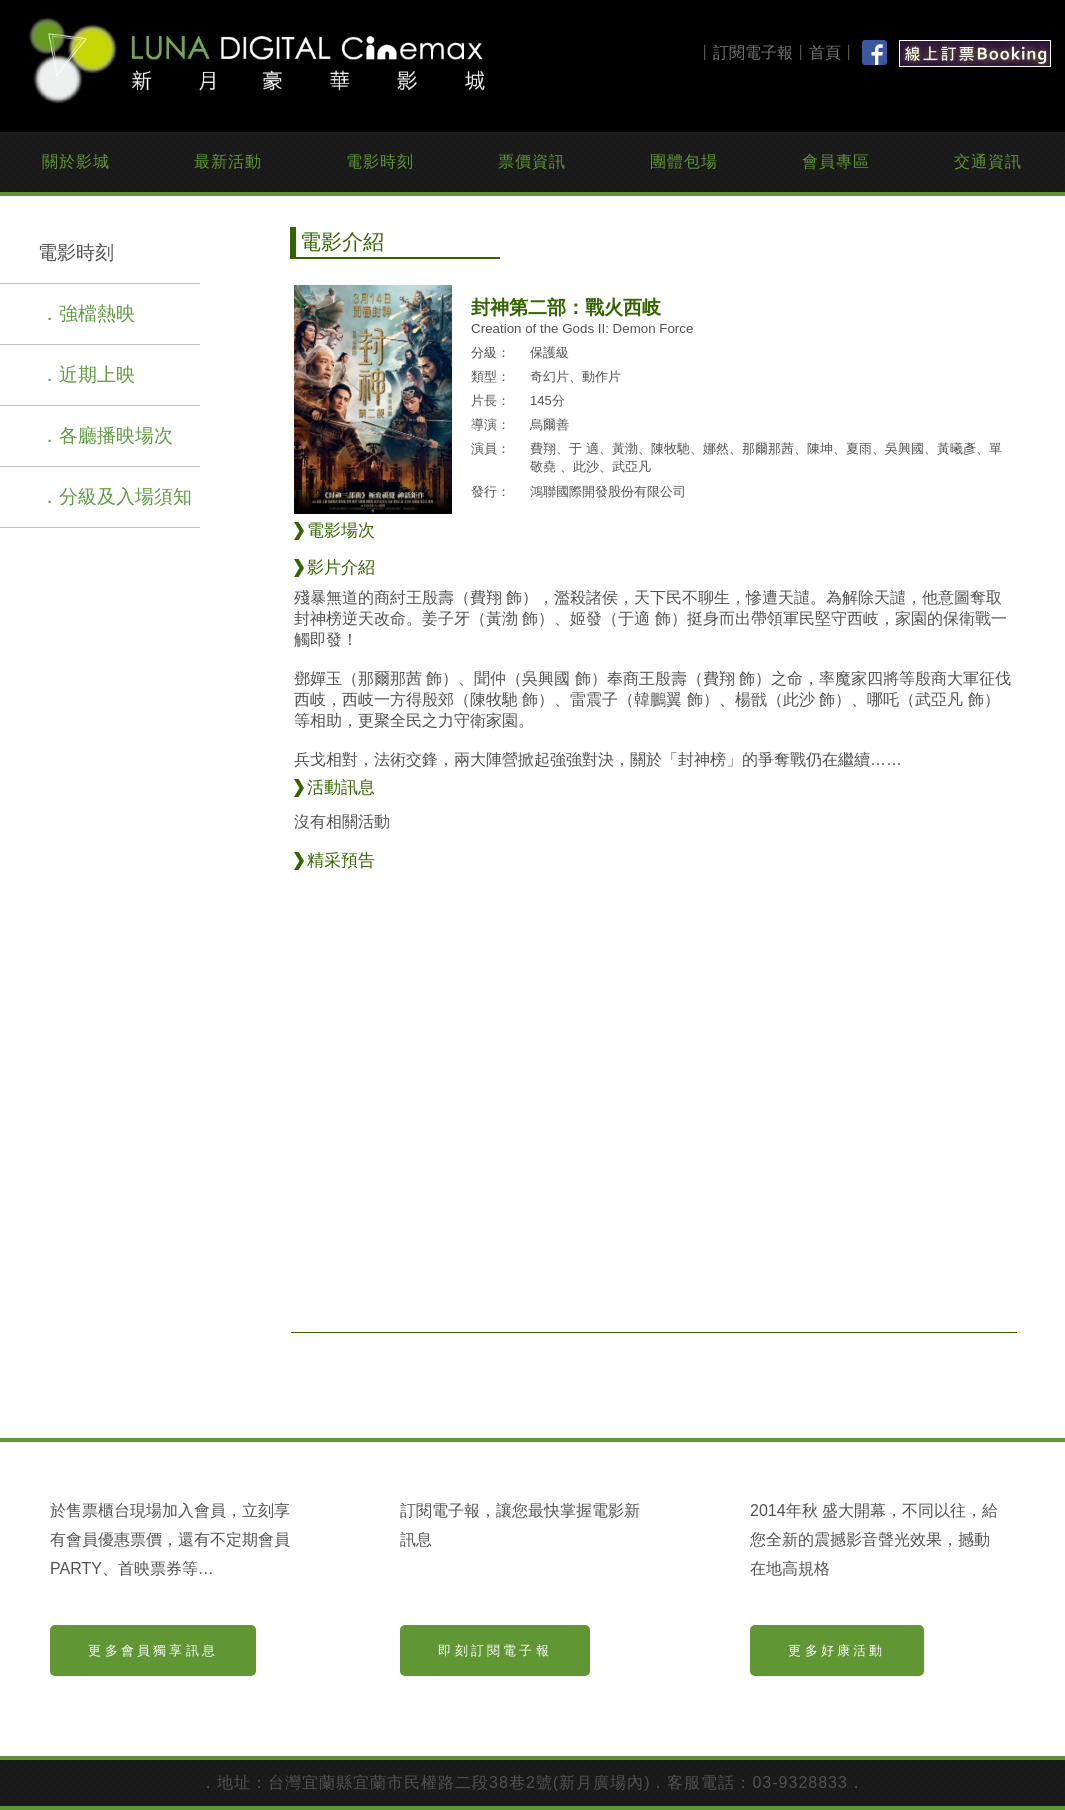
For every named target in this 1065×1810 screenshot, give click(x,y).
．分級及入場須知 (116, 496)
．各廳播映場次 (106, 435)
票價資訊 (532, 161)
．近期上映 (87, 374)
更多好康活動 (836, 1650)
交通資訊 (988, 161)
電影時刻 (380, 161)
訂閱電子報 (753, 52)
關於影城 (76, 161)
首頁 (825, 52)
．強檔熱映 (87, 313)
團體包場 (684, 161)
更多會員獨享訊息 (153, 1650)
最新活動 (228, 161)
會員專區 (836, 161)
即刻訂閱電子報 (494, 1650)
